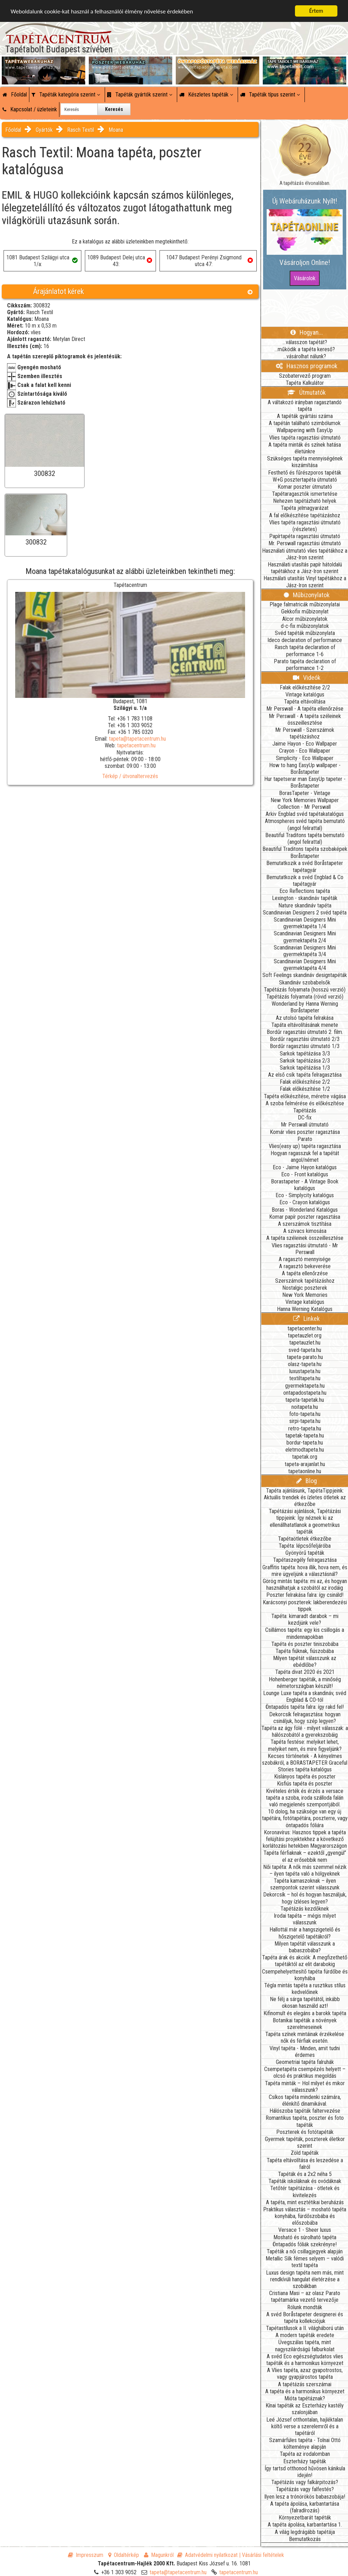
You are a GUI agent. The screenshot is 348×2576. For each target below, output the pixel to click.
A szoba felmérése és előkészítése (305, 1103)
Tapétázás (304, 1110)
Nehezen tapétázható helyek (304, 501)
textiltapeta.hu (304, 1378)
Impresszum (85, 2555)
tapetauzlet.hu (304, 1342)
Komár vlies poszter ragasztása (305, 1132)
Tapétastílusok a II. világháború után (305, 2328)
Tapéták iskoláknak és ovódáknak (304, 2181)
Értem (316, 10)
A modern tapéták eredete (305, 2335)
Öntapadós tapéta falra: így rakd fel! (305, 1707)
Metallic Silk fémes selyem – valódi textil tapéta (305, 2262)
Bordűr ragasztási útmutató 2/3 (305, 1039)
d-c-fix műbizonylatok (305, 626)
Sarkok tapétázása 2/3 (305, 1060)
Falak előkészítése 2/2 (305, 687)
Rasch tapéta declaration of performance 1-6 (304, 650)
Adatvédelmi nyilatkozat (207, 2555)
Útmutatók (306, 392)
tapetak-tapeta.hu (304, 1435)
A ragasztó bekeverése (305, 1266)
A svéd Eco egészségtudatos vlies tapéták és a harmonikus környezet (304, 2359)
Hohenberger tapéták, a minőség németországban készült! (305, 1682)
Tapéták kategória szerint (65, 94)
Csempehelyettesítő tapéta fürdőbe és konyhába (305, 1975)
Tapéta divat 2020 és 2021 (305, 1672)
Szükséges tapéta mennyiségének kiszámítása (305, 462)
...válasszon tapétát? (305, 342)
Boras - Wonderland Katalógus (305, 1209)
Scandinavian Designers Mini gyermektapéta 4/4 (305, 964)
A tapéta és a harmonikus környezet (304, 2391)
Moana (116, 130)
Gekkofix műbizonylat (305, 611)
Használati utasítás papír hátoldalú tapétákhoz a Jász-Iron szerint (305, 568)
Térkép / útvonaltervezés (130, 776)
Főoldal (14, 94)
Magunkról (159, 2555)
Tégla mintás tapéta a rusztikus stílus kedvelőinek (305, 1988)
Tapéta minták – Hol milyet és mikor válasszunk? (305, 2086)
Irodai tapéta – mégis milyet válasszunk (305, 1919)
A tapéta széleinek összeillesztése (304, 1238)
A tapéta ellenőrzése (305, 1273)
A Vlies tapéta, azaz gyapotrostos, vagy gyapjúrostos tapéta (305, 2373)
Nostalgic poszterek (304, 1287)
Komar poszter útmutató (305, 486)
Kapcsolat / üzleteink (29, 109)
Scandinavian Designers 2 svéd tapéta (305, 912)
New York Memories (304, 1295)
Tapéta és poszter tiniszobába (304, 1644)
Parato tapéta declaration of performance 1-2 (305, 664)
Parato (304, 1139)
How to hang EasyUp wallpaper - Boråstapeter (305, 768)
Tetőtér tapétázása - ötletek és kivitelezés (305, 2191)
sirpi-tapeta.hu (304, 1421)
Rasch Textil (80, 130)
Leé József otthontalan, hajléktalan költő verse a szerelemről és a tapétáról (304, 2426)
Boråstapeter (304, 856)
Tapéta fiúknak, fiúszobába (305, 1651)
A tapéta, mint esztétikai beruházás (305, 2202)
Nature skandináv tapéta (304, 905)
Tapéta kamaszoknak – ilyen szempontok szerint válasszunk (305, 1884)
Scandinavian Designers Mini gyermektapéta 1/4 (305, 923)
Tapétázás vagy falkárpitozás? (304, 2482)
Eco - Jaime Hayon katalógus (305, 1167)
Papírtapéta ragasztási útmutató (304, 536)
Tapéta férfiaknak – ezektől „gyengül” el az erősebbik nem (304, 1856)
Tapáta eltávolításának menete (304, 1025)
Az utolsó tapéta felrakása (305, 1017)
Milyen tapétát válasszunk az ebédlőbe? (304, 1661)
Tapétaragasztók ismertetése (304, 493)
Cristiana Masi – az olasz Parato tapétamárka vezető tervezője (304, 2296)
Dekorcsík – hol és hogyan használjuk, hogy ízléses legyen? (305, 1898)
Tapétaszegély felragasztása (305, 1560)
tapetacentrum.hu (136, 745)
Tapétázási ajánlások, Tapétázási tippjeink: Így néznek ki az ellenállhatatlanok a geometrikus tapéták (305, 1521)
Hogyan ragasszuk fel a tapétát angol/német (305, 1156)
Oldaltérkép (123, 2555)
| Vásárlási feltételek (261, 2555)
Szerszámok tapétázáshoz (305, 1280)
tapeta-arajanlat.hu (305, 1464)
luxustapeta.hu (304, 1371)
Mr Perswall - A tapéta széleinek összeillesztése (305, 719)
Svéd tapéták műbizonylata (305, 633)
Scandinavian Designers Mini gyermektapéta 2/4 (305, 936)
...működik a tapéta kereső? (304, 349)
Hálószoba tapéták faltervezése (304, 2110)
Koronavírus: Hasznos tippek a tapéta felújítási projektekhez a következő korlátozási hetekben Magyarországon (305, 1839)
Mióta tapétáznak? (304, 2398)
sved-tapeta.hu (305, 1350)
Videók (306, 677)
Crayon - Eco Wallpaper (304, 750)
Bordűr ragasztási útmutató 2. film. (305, 1032)
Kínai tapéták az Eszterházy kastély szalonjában (305, 2409)
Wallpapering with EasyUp (305, 430)
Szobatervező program (305, 375)
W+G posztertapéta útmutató (305, 479)
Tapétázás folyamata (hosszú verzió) (305, 989)
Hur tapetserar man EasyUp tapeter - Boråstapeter (305, 782)
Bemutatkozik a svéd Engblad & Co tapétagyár (304, 880)
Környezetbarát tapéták (305, 2517)
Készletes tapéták (206, 94)
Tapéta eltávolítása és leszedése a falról (305, 2163)
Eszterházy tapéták (304, 2461)
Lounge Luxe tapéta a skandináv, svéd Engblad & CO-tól (304, 1696)
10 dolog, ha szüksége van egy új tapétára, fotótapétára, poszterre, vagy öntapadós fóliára (305, 1818)
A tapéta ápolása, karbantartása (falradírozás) (304, 2507)
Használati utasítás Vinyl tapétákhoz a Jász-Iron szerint (304, 581)
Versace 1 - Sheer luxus (304, 2230)
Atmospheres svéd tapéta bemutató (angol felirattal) (305, 824)
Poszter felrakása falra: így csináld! (304, 1595)
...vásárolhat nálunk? (304, 356)
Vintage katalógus (304, 694)
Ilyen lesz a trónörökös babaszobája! (304, 2496)
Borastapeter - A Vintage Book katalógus (304, 1185)
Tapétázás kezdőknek (304, 1908)
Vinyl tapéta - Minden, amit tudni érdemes (304, 2051)
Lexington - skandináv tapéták (304, 898)
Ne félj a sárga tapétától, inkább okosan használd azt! (305, 2002)
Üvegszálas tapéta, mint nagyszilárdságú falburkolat (305, 2345)
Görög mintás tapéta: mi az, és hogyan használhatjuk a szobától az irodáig (305, 1584)
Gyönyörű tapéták (304, 1552)
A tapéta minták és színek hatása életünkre (304, 448)
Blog (306, 1480)
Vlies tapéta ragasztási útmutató (305, 437)
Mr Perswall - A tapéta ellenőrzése (304, 708)
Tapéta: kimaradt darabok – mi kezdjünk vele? (304, 1619)
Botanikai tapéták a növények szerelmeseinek (305, 2023)
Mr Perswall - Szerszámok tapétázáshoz (304, 733)
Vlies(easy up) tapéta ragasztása (305, 1146)
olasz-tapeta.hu (304, 1364)
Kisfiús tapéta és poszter (304, 1783)
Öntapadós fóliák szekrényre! (305, 2244)
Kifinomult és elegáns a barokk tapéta (304, 2013)
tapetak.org (304, 1456)
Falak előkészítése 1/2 (305, 1089)
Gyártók (44, 130)
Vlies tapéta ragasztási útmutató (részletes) (305, 526)
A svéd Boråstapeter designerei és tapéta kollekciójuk (304, 2317)
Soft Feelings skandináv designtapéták (304, 975)
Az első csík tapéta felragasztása (305, 1074)
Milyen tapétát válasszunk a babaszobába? (304, 1947)
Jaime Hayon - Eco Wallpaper (304, 743)
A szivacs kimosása (304, 1231)
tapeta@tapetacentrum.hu (137, 738)
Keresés (114, 109)
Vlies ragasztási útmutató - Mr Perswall (305, 1248)
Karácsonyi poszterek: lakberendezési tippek (305, 1605)
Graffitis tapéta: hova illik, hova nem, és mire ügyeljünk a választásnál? (304, 1570)
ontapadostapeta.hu (304, 1392)
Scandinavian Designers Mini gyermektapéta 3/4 (305, 951)
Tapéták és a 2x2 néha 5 (305, 2174)
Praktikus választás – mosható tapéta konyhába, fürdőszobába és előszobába (304, 2216)
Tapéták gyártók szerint (139, 94)
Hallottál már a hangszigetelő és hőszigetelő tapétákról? (304, 1933)
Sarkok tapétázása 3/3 (305, 1053)
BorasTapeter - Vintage (304, 793)
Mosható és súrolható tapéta (304, 2237)
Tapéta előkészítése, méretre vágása (305, 1096)
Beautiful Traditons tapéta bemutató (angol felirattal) (304, 838)
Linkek (306, 1318)
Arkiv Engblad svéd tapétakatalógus (305, 814)
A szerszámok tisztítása (304, 1224)
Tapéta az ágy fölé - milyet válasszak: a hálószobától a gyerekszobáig (304, 1731)
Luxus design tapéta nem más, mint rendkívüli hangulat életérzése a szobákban (305, 2279)
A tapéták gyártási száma (305, 416)
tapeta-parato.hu (305, 1357)
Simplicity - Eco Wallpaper (305, 758)
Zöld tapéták (305, 2152)
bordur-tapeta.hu (304, 1442)
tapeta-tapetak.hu (304, 1399)
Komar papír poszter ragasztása (304, 1216)
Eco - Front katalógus (304, 1174)
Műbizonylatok (307, 595)
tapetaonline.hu (304, 1471)
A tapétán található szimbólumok (305, 423)
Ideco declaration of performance (304, 640)
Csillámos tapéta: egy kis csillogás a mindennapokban (304, 1633)
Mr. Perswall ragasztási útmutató (304, 543)
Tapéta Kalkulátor (305, 383)
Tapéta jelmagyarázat (305, 508)
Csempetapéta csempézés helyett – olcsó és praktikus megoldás (305, 2072)
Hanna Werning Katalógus (304, 1309)
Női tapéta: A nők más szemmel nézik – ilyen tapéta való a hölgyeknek (305, 1870)
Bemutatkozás (305, 2539)
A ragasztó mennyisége (305, 1259)
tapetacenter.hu (305, 1328)
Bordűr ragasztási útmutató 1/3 (305, 1046)
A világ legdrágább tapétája (305, 2532)
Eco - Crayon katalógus (304, 1202)
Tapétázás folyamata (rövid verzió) (304, 996)
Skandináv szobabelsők (304, 982)
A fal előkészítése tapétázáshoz (304, 515)
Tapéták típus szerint (270, 94)
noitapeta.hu (304, 1407)
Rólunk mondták (304, 2307)
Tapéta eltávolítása (304, 701)
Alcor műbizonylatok (304, 619)
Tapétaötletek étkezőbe (304, 1538)
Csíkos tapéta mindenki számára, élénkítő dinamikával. (305, 2100)
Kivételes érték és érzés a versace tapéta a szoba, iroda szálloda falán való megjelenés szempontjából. (304, 1798)
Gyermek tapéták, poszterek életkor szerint (305, 2142)
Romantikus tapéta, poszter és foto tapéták (305, 2121)
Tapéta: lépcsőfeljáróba (305, 1545)
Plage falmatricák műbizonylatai (304, 604)
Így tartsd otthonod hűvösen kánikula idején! (305, 2471)
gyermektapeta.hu (305, 1385)
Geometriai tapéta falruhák (305, 2062)
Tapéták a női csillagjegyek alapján (305, 2251)
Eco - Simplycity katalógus (305, 1195)
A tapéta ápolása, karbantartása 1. (305, 2524)
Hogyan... (306, 332)
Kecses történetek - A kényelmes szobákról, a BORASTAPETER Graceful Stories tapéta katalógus (304, 1763)
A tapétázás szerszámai (304, 2384)
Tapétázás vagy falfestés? (305, 2489)
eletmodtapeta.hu (304, 1449)
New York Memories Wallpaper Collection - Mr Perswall (305, 803)
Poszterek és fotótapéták (305, 2132)
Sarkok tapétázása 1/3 (305, 1067)
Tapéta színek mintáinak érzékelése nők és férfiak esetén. (304, 2037)
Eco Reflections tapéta (304, 891)
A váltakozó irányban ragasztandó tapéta (305, 405)
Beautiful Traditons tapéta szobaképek (304, 849)
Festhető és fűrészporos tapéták (304, 472)
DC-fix (305, 1117)
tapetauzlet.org (304, 1335)
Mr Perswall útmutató (305, 1124)
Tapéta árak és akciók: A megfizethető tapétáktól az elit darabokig (304, 1961)
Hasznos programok (306, 366)
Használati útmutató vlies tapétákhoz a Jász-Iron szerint (304, 554)
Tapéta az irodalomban (305, 2454)
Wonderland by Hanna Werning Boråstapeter (305, 1007)
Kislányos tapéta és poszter (305, 1776)
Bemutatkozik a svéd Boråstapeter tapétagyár (304, 866)
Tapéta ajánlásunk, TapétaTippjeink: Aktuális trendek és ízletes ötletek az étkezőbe (305, 1497)
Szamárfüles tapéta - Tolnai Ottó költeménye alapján (305, 2443)
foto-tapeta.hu (304, 1414)
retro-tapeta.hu (304, 1428)
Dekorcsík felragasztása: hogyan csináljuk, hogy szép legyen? (305, 1717)
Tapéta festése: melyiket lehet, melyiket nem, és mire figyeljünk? (305, 1745)
